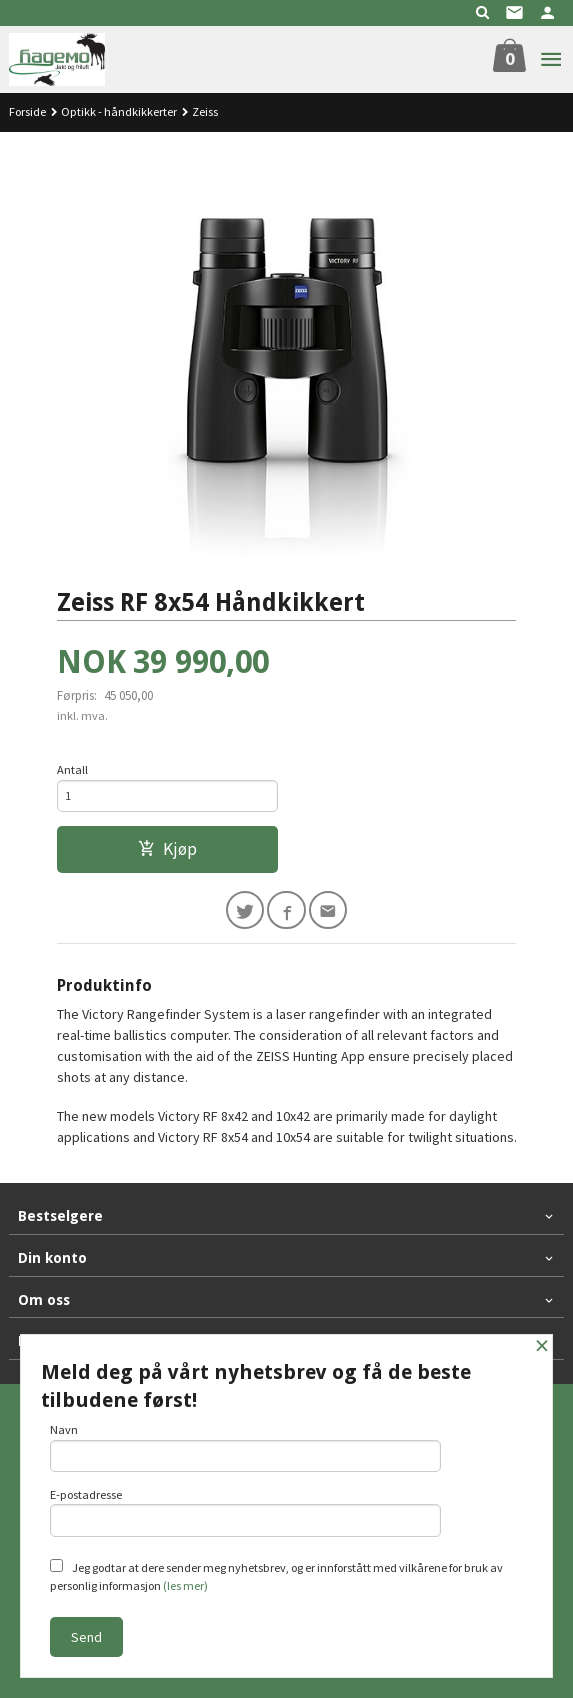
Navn (246, 1447)
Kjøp (167, 849)
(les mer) (185, 1585)
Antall (72, 769)
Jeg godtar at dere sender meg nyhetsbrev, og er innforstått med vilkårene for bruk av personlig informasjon (276, 1576)
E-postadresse (246, 1512)
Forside (27, 111)
